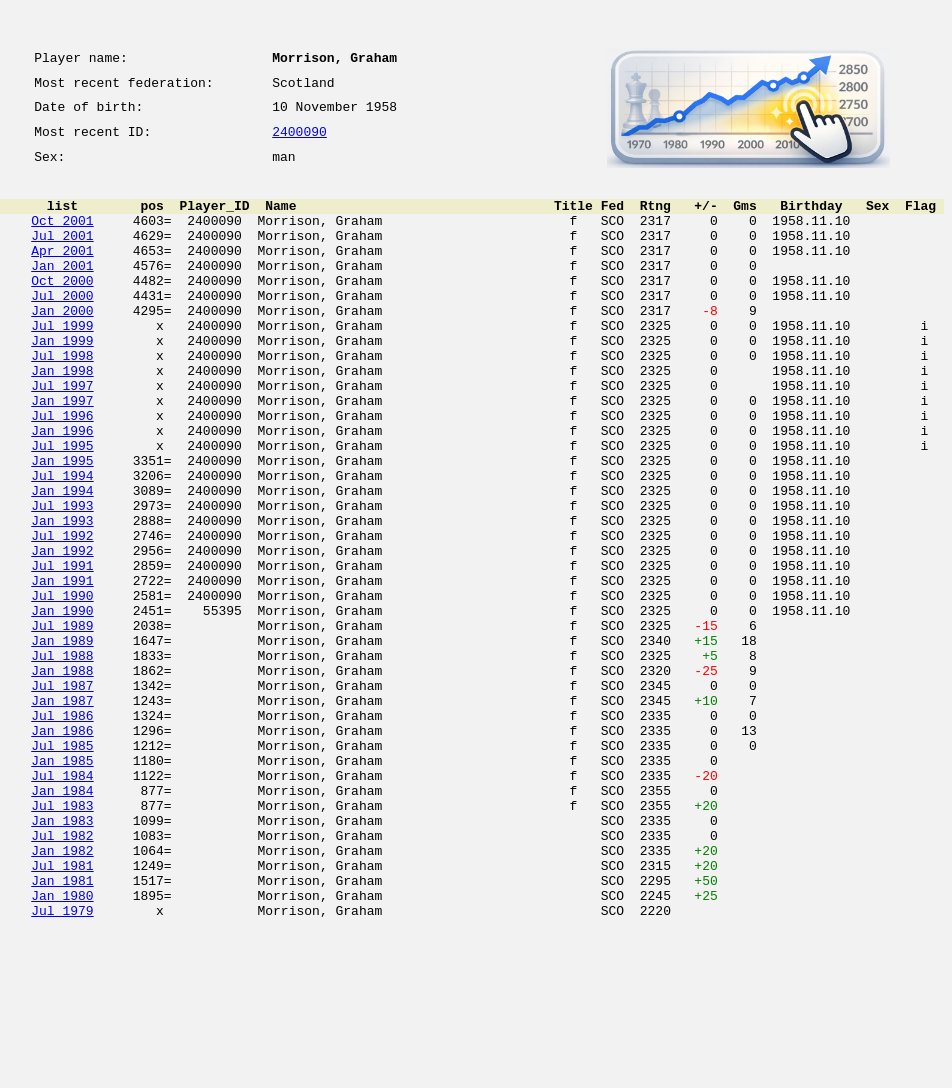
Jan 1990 (62, 706)
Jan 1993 (62, 598)
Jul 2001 (62, 256)
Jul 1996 (62, 472)
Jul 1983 (62, 940)
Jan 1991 (62, 670)
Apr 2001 (62, 274)
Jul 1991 (62, 652)
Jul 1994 (62, 544)
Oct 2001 (62, 238)
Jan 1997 (62, 454)
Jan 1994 (62, 562)
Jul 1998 (62, 400)
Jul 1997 (62, 436)
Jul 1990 (62, 688)
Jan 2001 (62, 292)
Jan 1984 (62, 922)
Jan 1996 (62, 490)
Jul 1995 (62, 508)
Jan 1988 (62, 778)
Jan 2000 (62, 346)
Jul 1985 (62, 868)
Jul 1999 (62, 364)
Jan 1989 (62, 742)
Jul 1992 (62, 616)
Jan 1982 (62, 994)
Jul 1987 (62, 796)
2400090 (299, 142)
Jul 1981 (62, 1012)
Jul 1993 (62, 580)
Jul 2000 (62, 328)
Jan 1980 (62, 1048)
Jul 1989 (62, 724)
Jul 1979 (62, 1066)
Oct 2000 (62, 310)
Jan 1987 (62, 814)
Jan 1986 (62, 850)
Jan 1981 (62, 1030)
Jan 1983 (62, 958)
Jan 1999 (62, 382)
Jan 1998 (62, 418)
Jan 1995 (62, 526)
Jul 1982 (62, 976)
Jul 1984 (62, 904)
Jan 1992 (62, 634)
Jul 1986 (62, 832)
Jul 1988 (62, 760)
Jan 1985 (62, 886)
